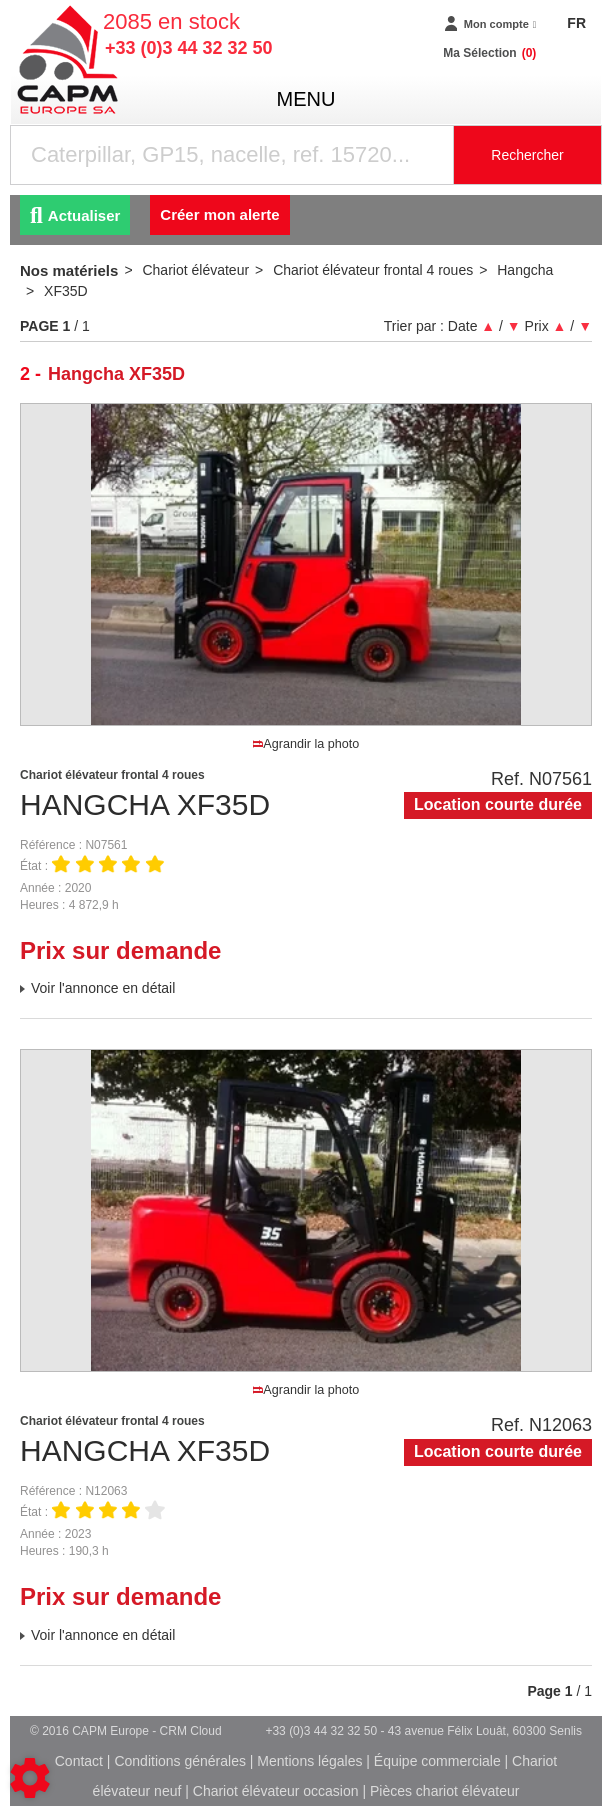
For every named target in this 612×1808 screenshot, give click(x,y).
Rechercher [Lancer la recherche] (527, 155)
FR (576, 23)
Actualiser (75, 215)
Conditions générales (180, 1761)
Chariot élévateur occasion (276, 1791)
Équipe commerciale (437, 1761)
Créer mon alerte (219, 214)
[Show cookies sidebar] (30, 1778)
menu (306, 99)
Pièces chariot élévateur (444, 1791)
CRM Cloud (191, 1731)
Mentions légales (309, 1761)
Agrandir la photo (306, 744)
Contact (79, 1761)
